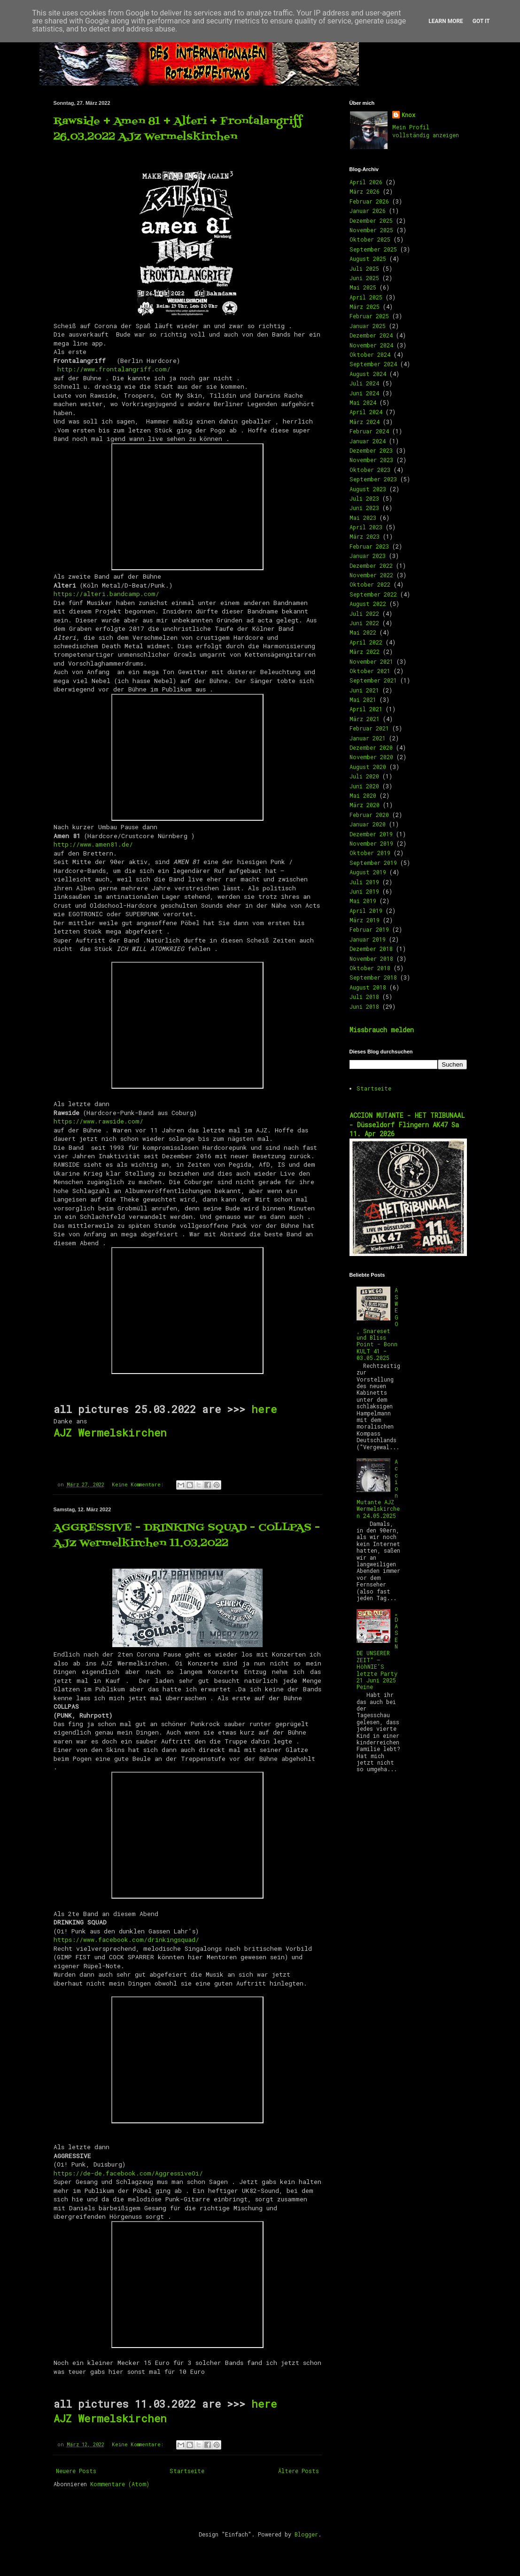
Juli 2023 (364, 498)
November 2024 (371, 345)
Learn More (445, 21)
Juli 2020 (364, 776)
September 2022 (373, 594)
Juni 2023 (364, 507)
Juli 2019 (364, 882)
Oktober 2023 (369, 469)
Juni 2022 (364, 623)
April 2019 (365, 910)
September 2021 (373, 680)
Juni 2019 (364, 891)
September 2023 (373, 479)
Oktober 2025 (369, 239)
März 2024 (364, 421)
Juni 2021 (364, 690)
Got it (481, 21)
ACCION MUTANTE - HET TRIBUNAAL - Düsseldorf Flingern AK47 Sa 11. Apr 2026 (407, 1124)
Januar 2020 (367, 824)
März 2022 (364, 651)
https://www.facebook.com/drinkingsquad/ (126, 1939)
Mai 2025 (362, 287)
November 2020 (371, 757)
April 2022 (365, 642)
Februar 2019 (369, 929)
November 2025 (371, 230)
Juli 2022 (364, 613)
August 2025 (367, 258)
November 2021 (371, 661)
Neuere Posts (76, 2470)
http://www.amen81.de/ (93, 844)
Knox (408, 114)
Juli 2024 (364, 383)
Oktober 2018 (369, 968)
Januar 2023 (367, 555)
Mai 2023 (362, 517)
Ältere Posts (298, 2470)
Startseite (187, 2470)
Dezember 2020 (371, 747)
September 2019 (373, 862)
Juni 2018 (364, 1006)
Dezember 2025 (371, 220)
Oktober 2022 (369, 584)
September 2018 (373, 977)
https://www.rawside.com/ (98, 1121)
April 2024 (365, 412)
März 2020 (364, 805)
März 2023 (364, 536)
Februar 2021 (369, 728)
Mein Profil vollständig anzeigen (425, 131)
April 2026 (365, 182)
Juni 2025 (364, 278)
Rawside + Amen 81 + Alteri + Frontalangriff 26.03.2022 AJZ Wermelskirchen (178, 129)
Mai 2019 (362, 900)
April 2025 (365, 297)
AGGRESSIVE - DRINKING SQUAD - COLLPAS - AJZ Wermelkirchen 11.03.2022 (187, 1535)
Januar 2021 (367, 738)
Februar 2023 (369, 546)
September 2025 (373, 249)
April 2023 (365, 527)
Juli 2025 (364, 268)
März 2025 (364, 306)
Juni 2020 (364, 786)
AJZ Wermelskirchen (113, 1432)
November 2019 (371, 843)
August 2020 (367, 766)
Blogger (306, 2534)
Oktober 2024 (369, 354)
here (264, 1409)
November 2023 (371, 459)
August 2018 (367, 987)
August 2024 (367, 373)
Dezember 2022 (371, 565)
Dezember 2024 (371, 335)
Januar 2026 (367, 210)
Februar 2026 (369, 201)
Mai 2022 (362, 632)
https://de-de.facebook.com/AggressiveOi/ (128, 2173)
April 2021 (365, 709)
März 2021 (364, 719)
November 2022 (371, 575)
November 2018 (371, 958)
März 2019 (364, 920)
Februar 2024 (369, 431)
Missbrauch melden (381, 1029)
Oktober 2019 (369, 852)
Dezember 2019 (371, 834)
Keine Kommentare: (139, 1484)
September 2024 (373, 364)
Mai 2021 (362, 699)
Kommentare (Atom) (119, 2484)
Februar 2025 (369, 316)
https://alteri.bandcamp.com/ (106, 593)
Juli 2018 (364, 996)
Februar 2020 (369, 814)
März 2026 (364, 191)
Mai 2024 (362, 402)
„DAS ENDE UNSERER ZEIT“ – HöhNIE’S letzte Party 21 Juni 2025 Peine (378, 1649)
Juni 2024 (364, 393)
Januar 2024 (367, 441)
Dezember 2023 (371, 450)
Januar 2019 (367, 939)
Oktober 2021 (369, 671)
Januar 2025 (367, 326)
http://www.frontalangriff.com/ (114, 369)
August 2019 (367, 872)
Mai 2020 (362, 795)
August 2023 (367, 489)
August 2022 (367, 603)
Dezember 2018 (371, 948)
